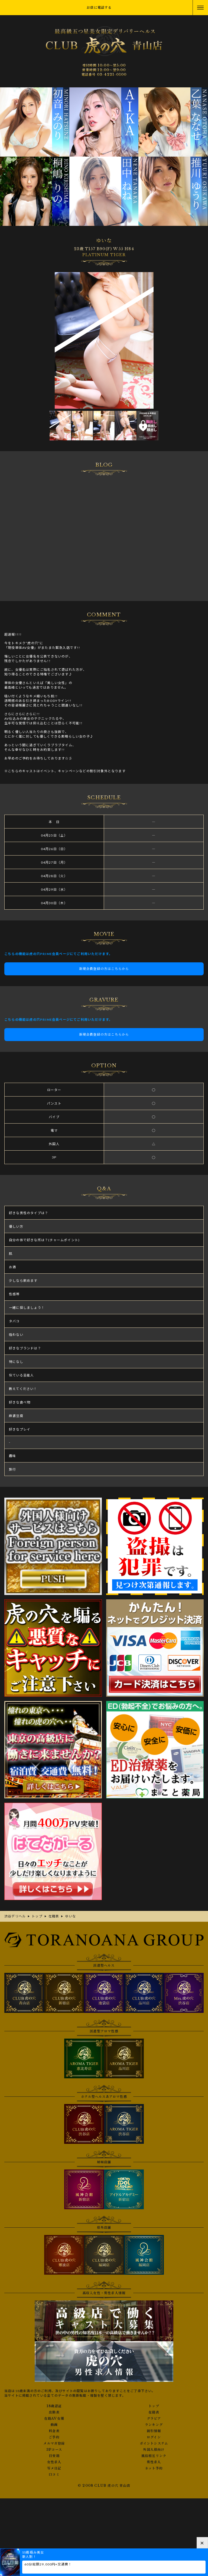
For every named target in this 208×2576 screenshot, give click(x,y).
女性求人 (54, 2462)
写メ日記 (54, 2468)
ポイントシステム (154, 2443)
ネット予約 (154, 2468)
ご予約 (54, 2437)
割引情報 (154, 2431)
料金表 (54, 2431)
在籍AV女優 (54, 2418)
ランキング (154, 2424)
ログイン (154, 2437)
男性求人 (154, 2462)
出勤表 (54, 2412)
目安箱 (54, 2456)
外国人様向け (153, 2449)
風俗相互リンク (153, 2456)
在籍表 (153, 2412)
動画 (54, 2424)
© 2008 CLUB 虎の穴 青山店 (104, 2485)
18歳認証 (54, 2406)
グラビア (154, 2418)
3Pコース (54, 2449)
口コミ (54, 2474)
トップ (153, 2406)
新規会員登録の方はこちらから (104, 969)
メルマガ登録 (54, 2443)
